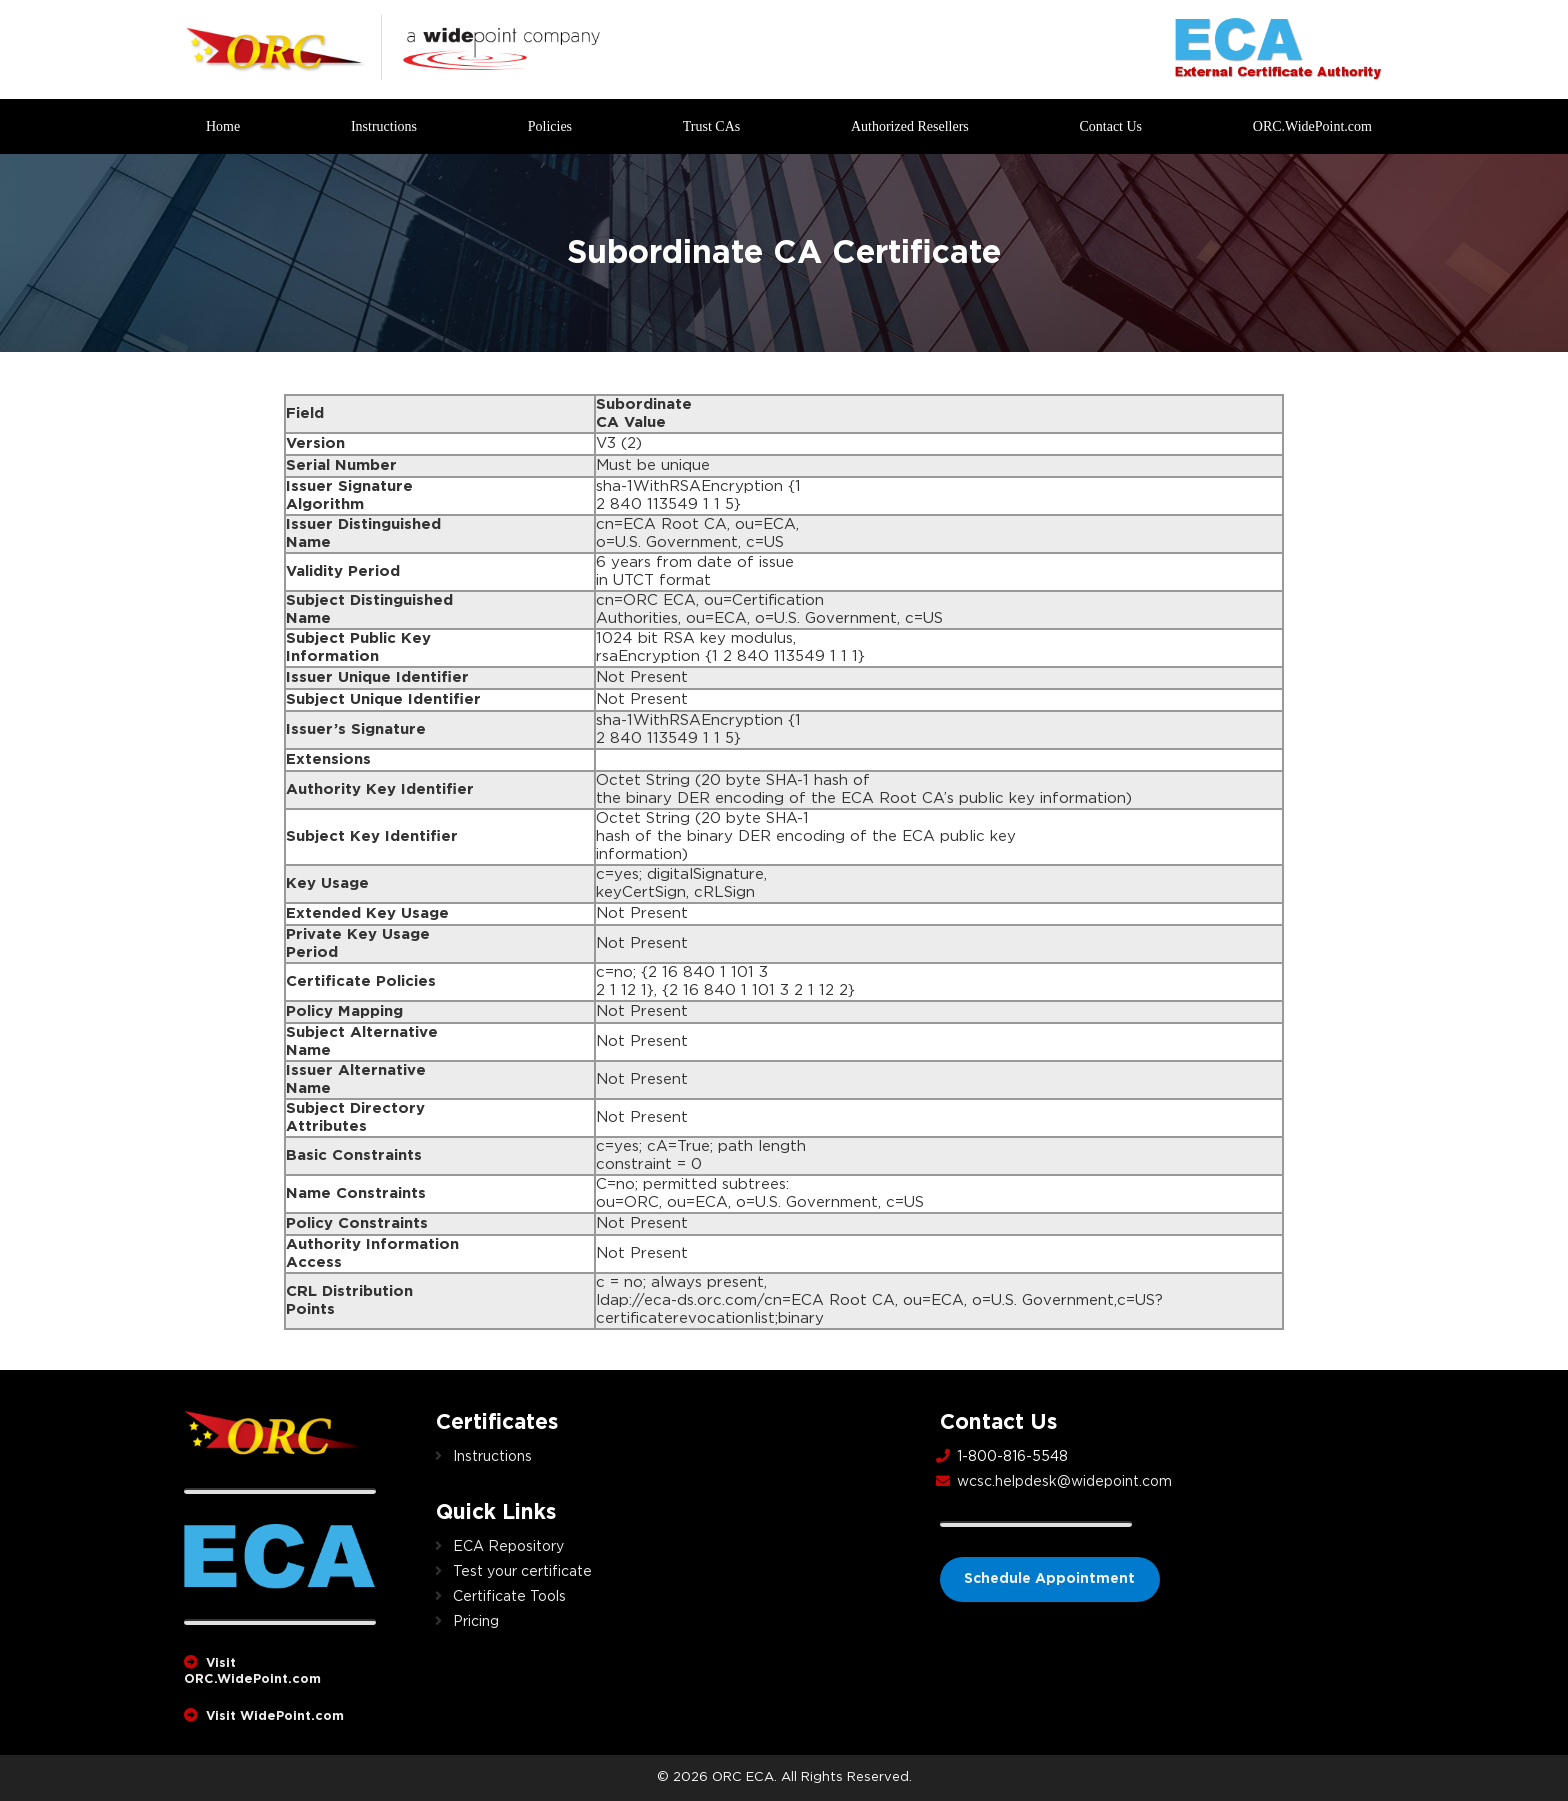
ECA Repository (508, 1547)
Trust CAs (711, 126)
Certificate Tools (509, 1597)
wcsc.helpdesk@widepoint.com (1064, 1482)
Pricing (476, 1622)
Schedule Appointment (1050, 1579)
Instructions (384, 126)
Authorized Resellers (910, 126)
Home (223, 126)
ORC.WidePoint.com (1312, 126)
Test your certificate (522, 1572)
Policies (550, 126)
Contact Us (1110, 126)
